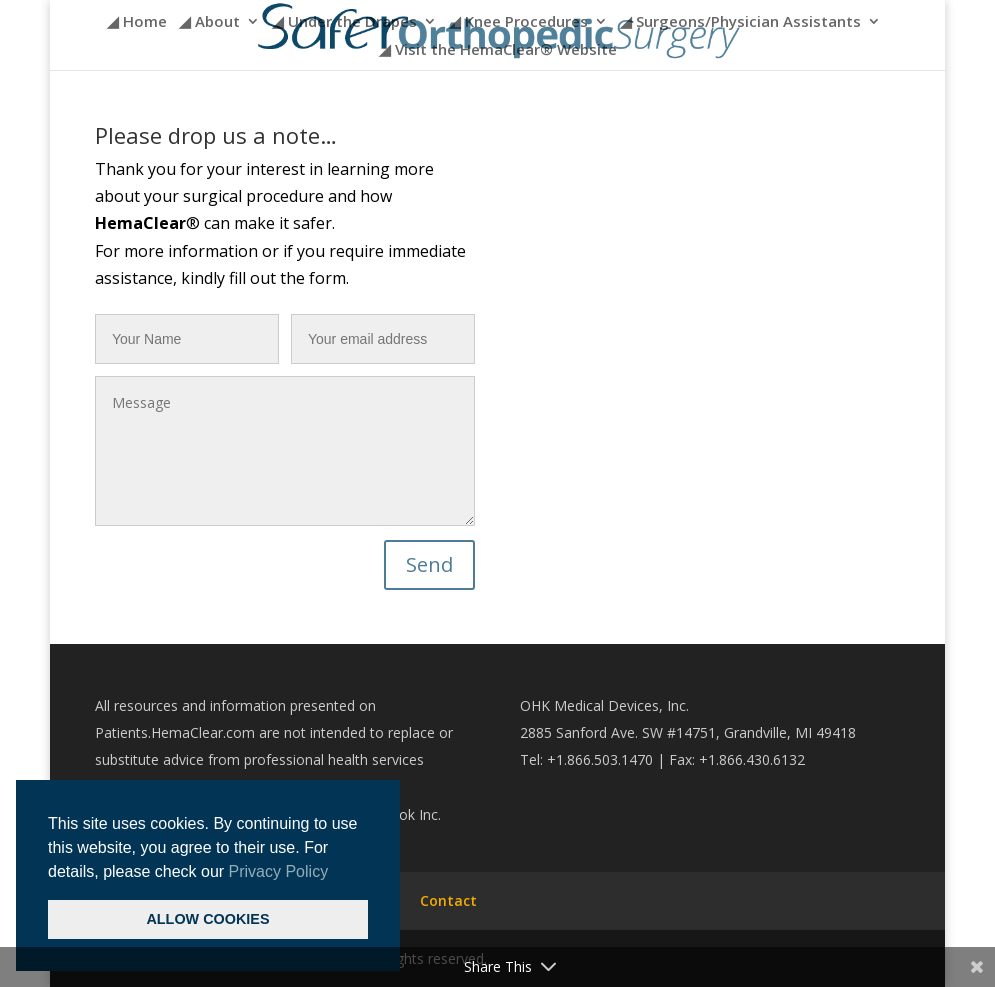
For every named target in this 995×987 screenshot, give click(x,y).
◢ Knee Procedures (518, 22)
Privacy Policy (279, 871)
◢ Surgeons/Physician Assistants (740, 22)
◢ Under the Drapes (344, 22)
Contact (448, 900)
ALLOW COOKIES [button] (207, 919)
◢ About (209, 22)
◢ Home (137, 22)
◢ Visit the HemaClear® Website (498, 50)
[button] (336, 873)
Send (429, 564)
